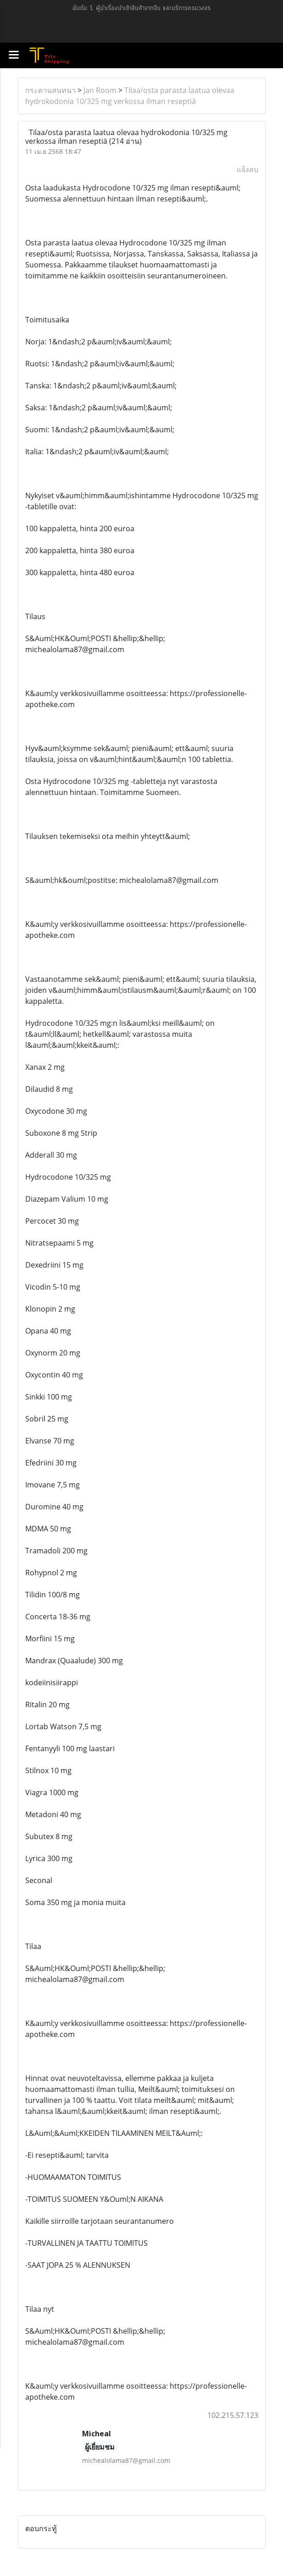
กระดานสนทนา (50, 90)
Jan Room (100, 90)
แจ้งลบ (247, 169)
